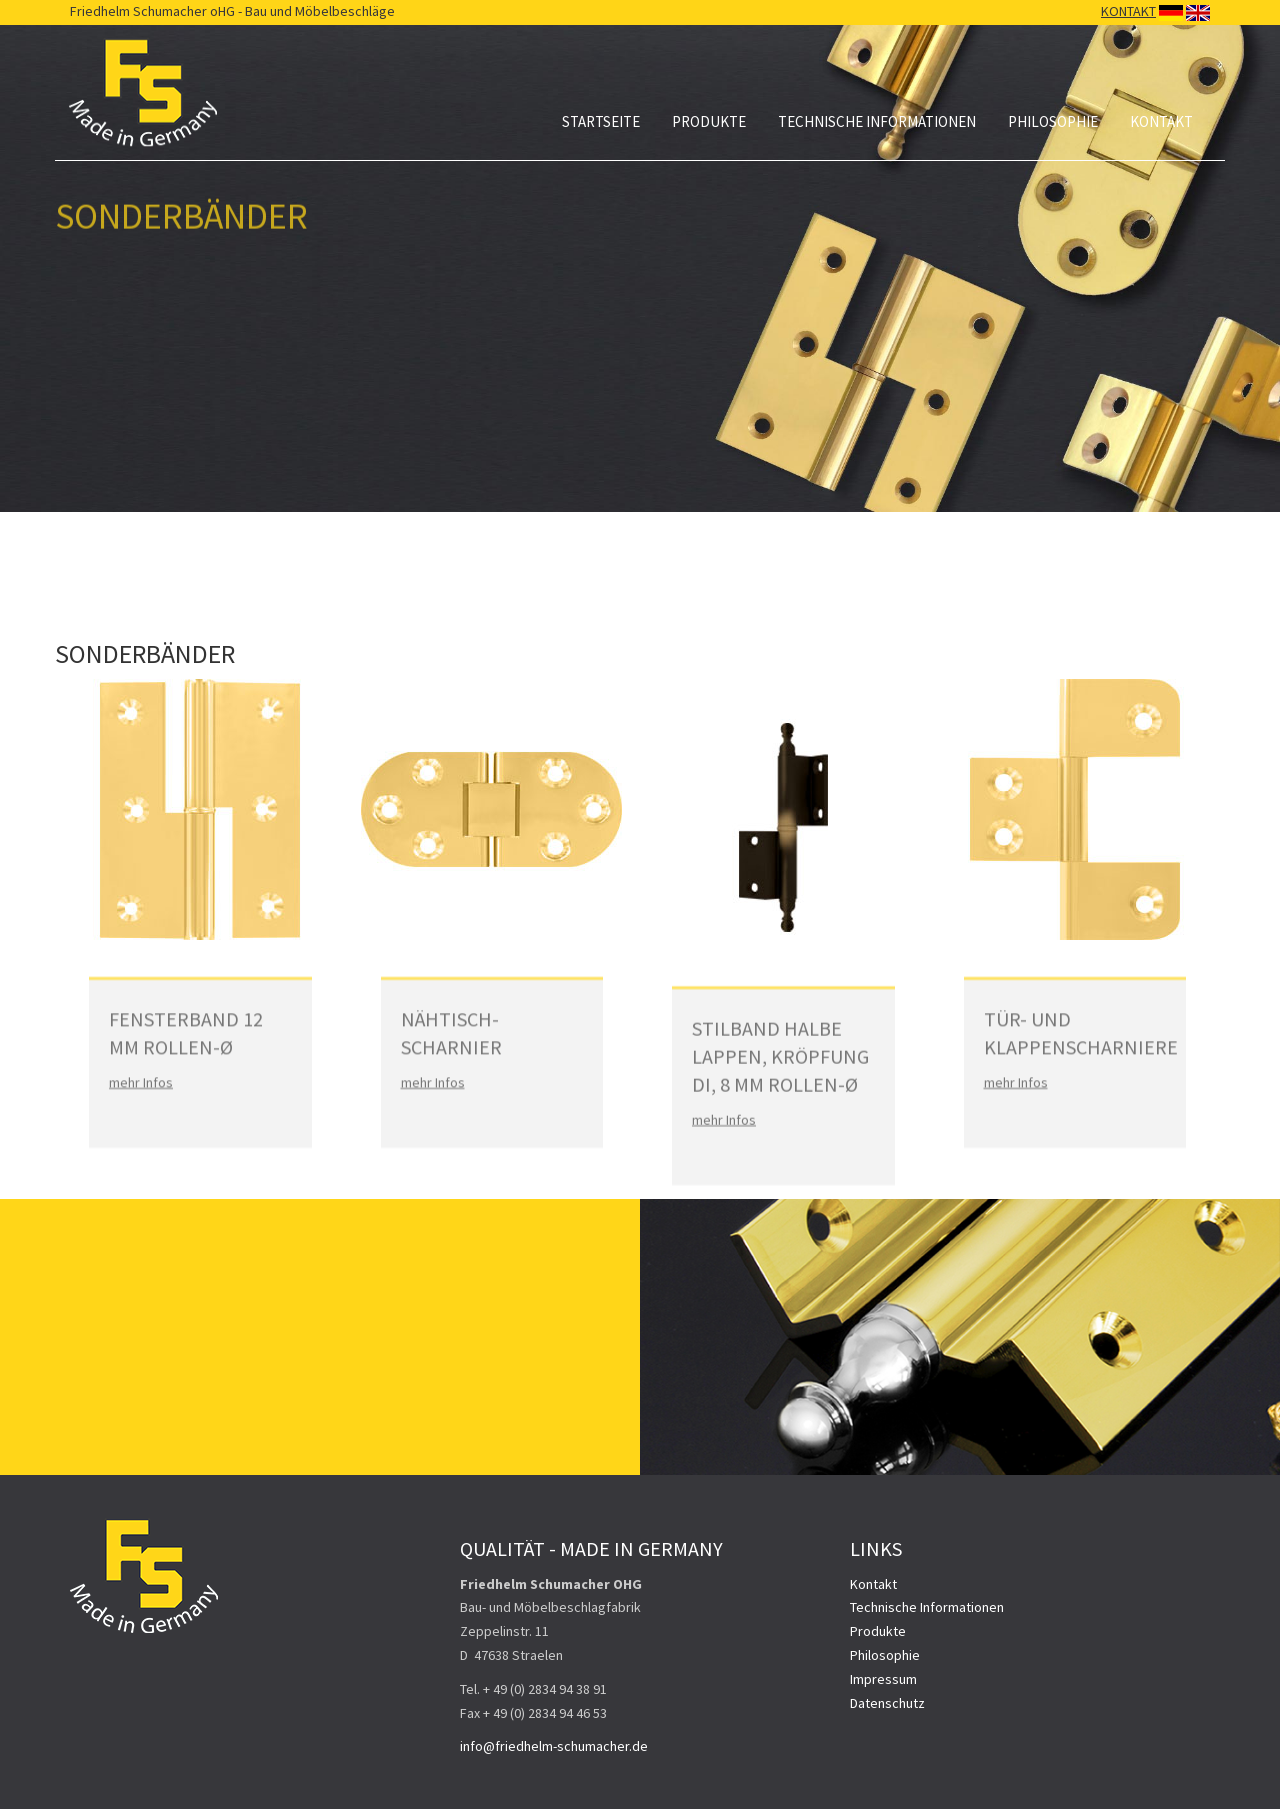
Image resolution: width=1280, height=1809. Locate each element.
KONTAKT (1128, 11)
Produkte (709, 121)
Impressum (883, 1679)
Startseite (601, 121)
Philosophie (1053, 121)
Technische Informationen (877, 121)
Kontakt (1161, 121)
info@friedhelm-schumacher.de (554, 1746)
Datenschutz (887, 1703)
